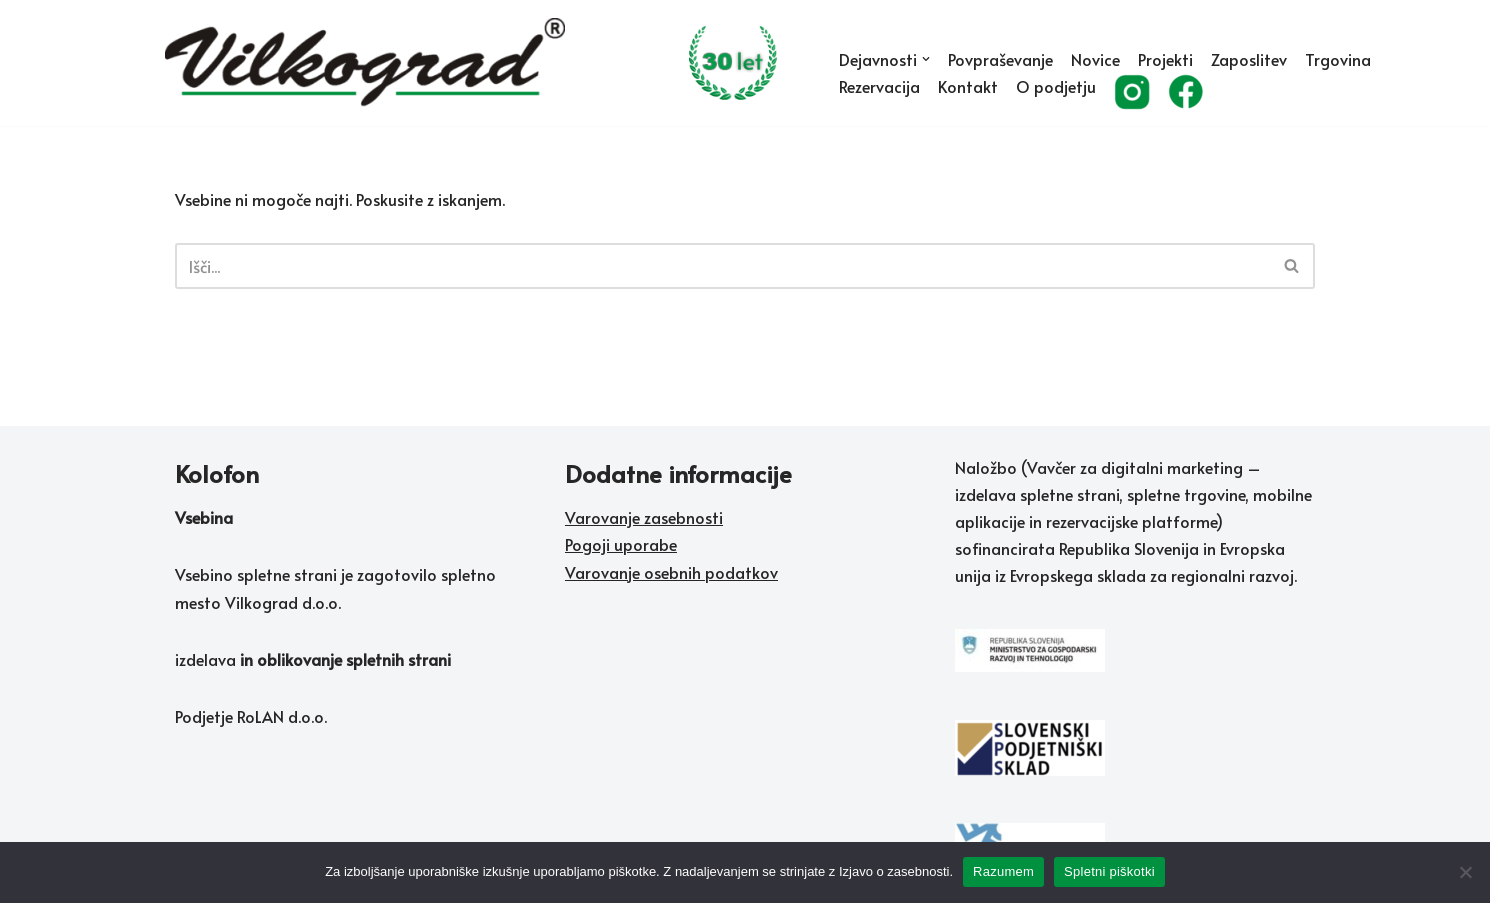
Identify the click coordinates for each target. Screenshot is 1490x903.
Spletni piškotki (1109, 871)
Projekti (1165, 59)
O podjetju (1056, 86)
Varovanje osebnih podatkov (671, 572)
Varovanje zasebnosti (644, 517)
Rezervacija (879, 86)
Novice (1095, 59)
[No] (1465, 872)
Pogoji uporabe (621, 544)
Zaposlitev (1249, 59)
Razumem (1003, 871)
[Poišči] (722, 266)
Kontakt (968, 86)
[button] (926, 59)
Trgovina (1338, 59)
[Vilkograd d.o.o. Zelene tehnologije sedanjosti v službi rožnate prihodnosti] (485, 63)
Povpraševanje (1000, 59)
